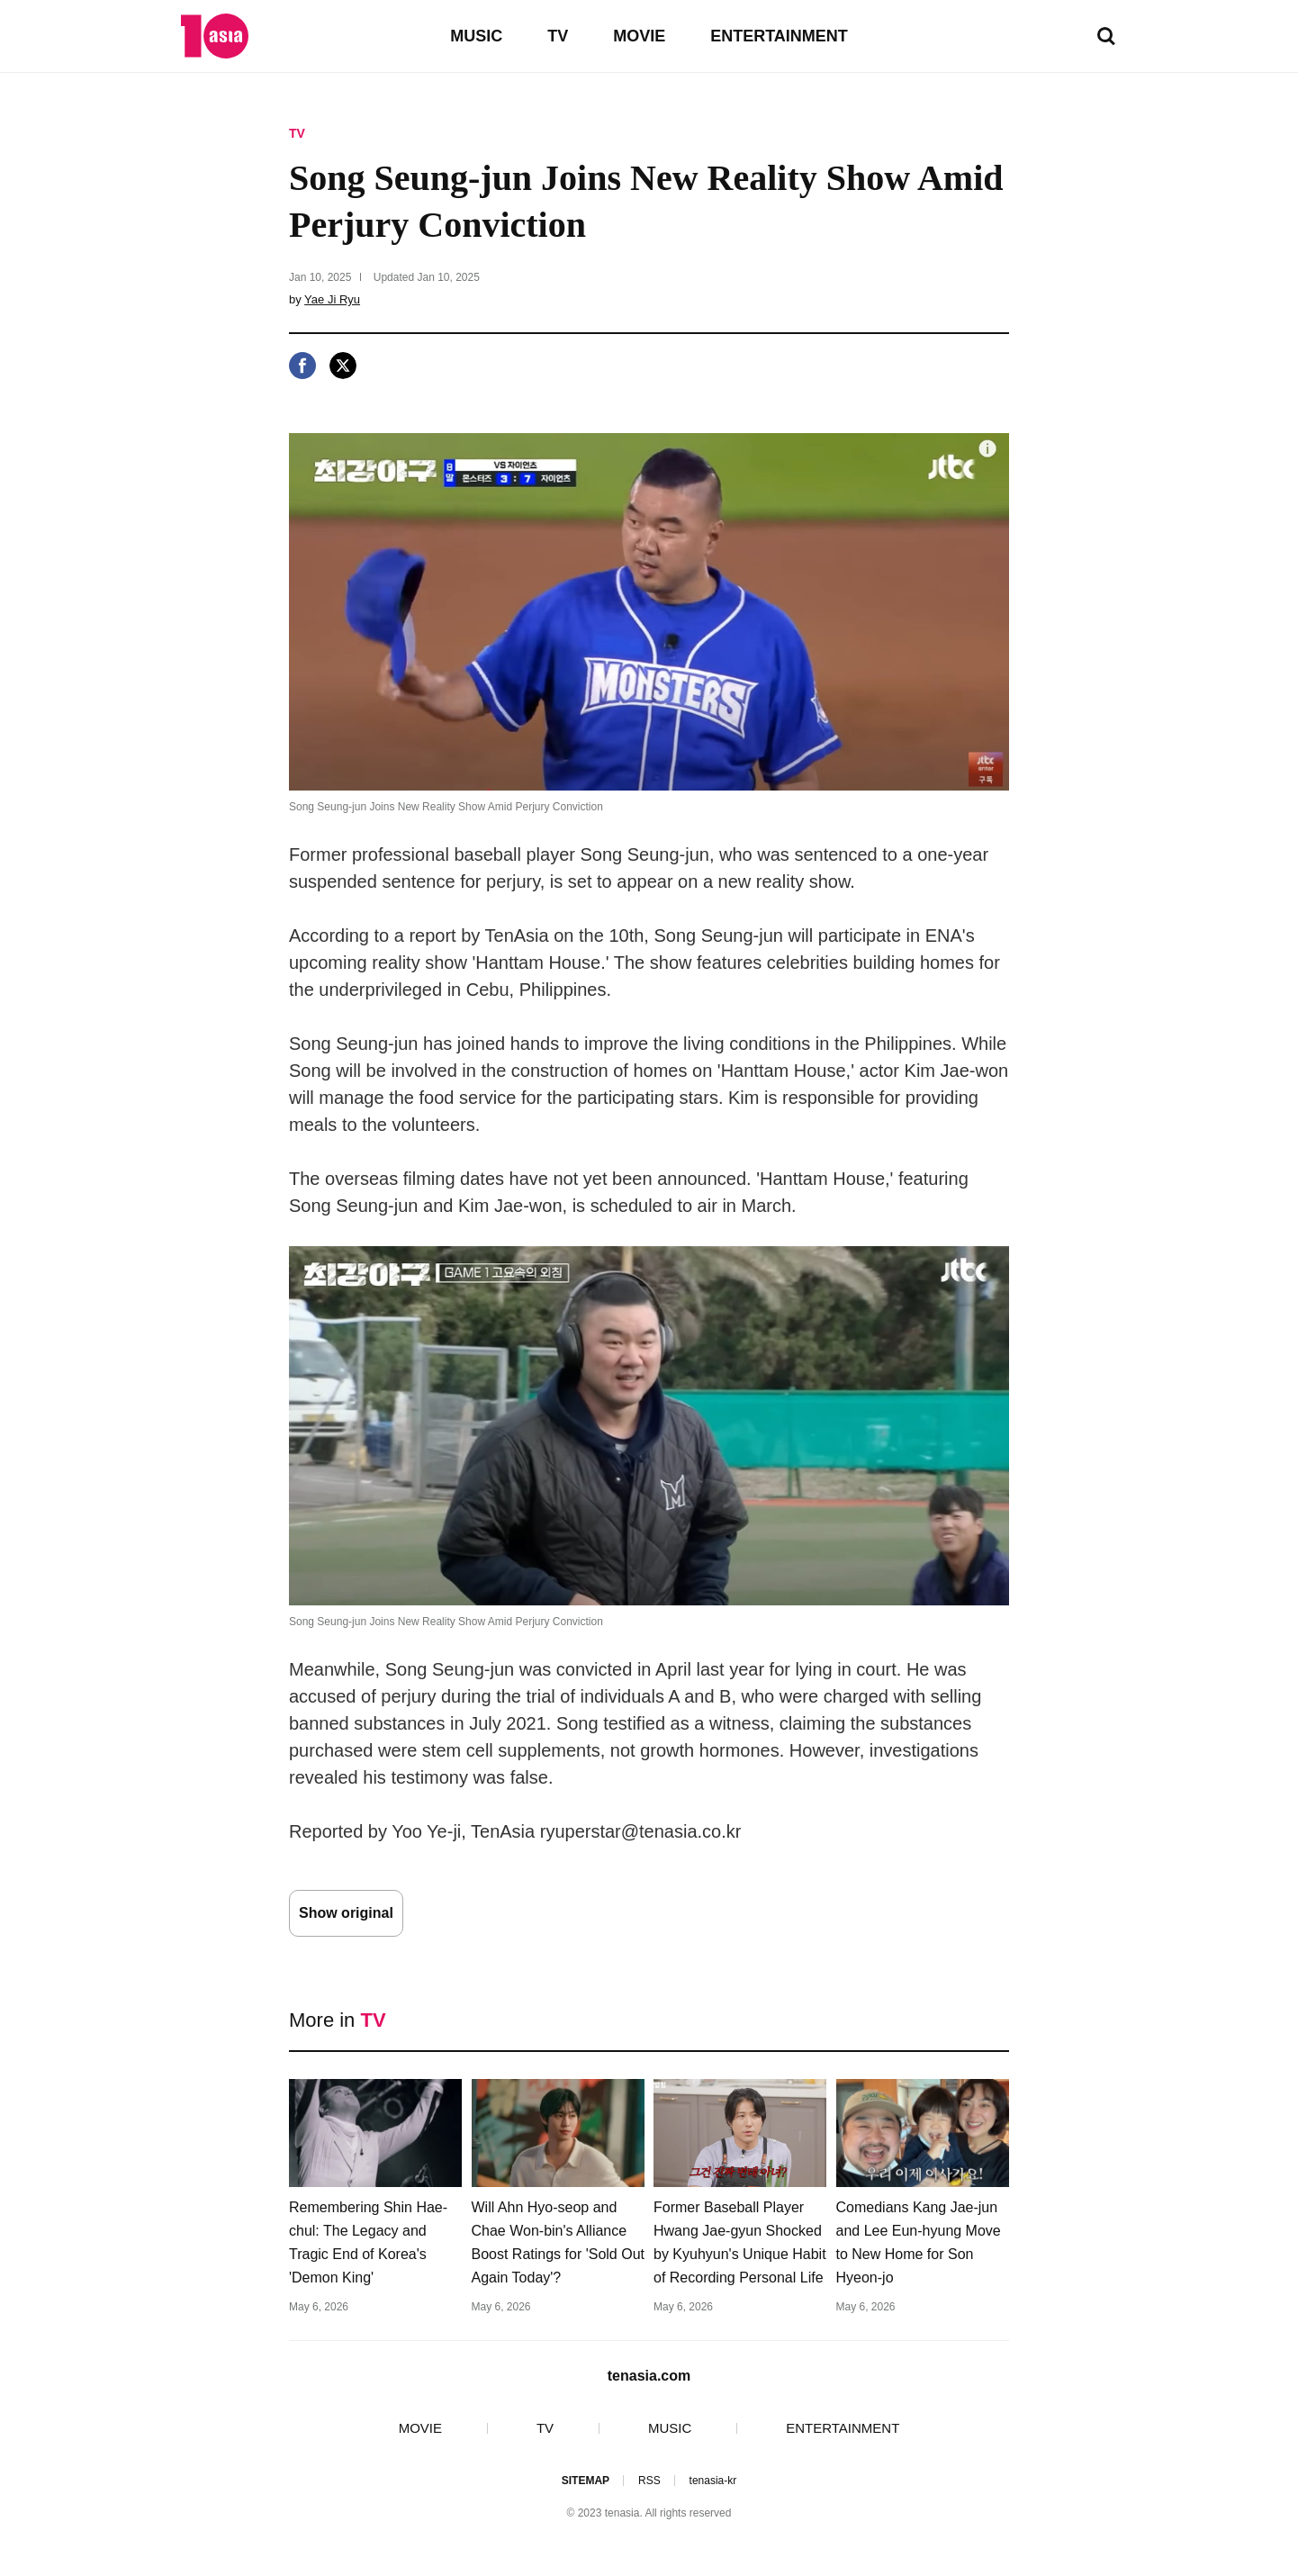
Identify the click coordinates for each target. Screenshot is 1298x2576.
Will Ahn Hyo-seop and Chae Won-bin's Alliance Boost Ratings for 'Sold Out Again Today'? (558, 2242)
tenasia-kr (713, 2480)
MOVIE (639, 36)
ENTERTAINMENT (779, 36)
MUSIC (476, 36)
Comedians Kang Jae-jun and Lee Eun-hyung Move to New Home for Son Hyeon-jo (918, 2242)
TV (557, 36)
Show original (346, 1913)
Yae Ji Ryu (332, 299)
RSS (649, 2480)
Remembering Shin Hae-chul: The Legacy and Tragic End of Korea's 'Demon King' (368, 2242)
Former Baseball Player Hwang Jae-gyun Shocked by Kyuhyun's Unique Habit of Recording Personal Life (740, 2242)
